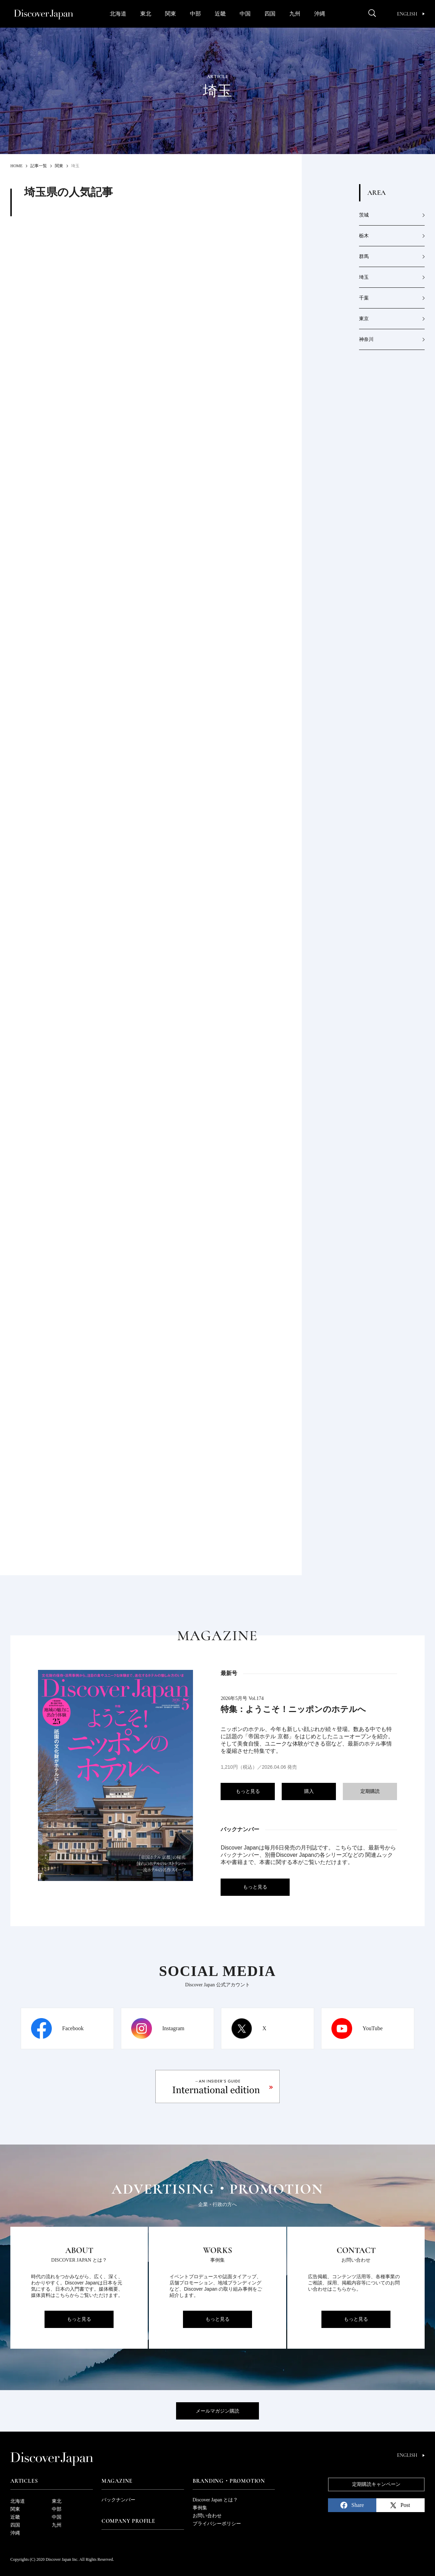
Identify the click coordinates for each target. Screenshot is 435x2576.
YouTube (372, 2028)
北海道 (118, 14)
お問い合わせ (207, 2515)
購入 (309, 1791)
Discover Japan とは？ (215, 2499)
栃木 (364, 235)
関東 (170, 14)
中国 (245, 14)
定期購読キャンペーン (376, 2484)
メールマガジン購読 (217, 2411)
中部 (195, 14)
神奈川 (366, 339)
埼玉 (364, 277)
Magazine (117, 2481)
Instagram (173, 2028)
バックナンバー (118, 2499)
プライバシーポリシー (217, 2523)
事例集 (200, 2507)
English (411, 14)
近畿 (220, 14)
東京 (364, 318)
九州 (294, 14)
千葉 (364, 298)
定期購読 (370, 1791)
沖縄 (319, 14)
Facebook (73, 2028)
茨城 (364, 215)
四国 (270, 14)
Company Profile (128, 2521)
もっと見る (248, 1791)
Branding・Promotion (229, 2481)
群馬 (364, 256)
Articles (24, 2481)
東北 (145, 14)
